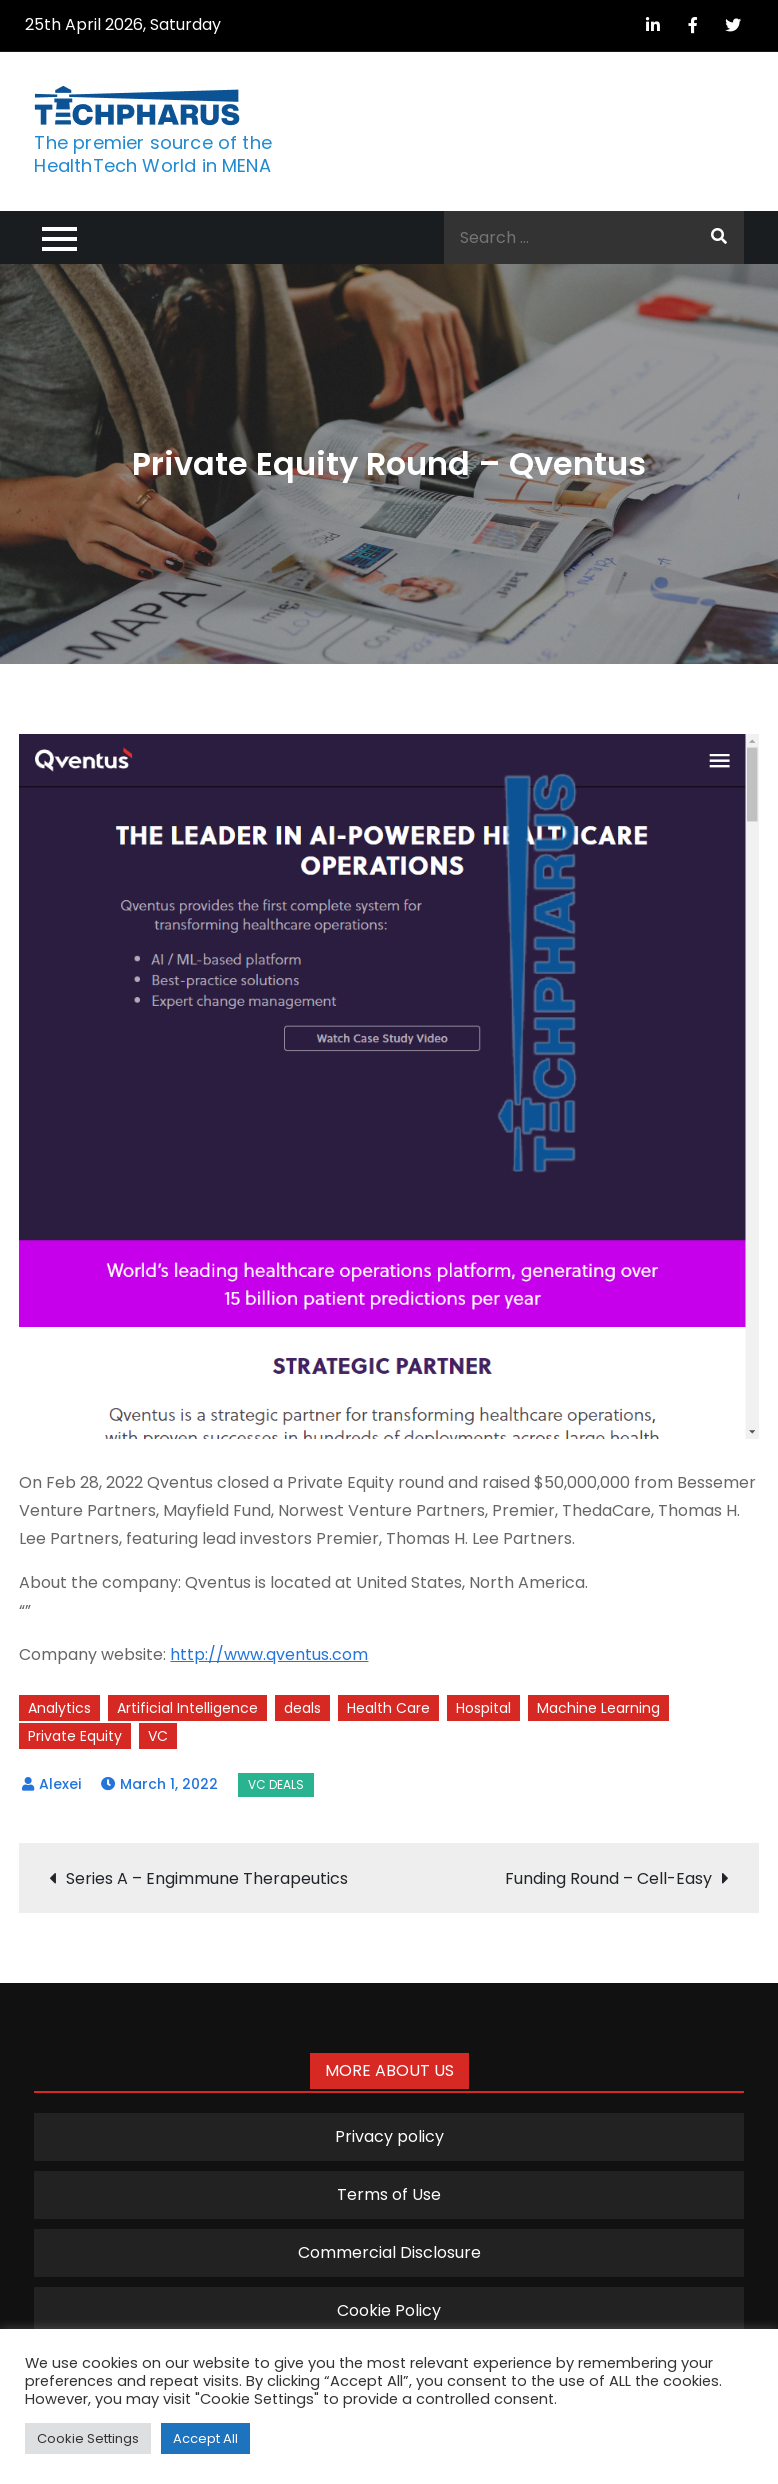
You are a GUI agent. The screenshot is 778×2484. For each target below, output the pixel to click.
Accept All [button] (205, 2438)
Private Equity (75, 1736)
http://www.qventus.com (269, 1654)
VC (158, 1736)
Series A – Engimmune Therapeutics (207, 1878)
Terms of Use (389, 2194)
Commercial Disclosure (389, 2252)
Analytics (59, 1708)
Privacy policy (389, 2136)
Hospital (483, 1708)
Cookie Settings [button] (88, 2438)
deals (302, 1708)
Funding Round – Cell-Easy (608, 1878)
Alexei (60, 1784)
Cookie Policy (389, 2310)
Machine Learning (598, 1708)
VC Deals (276, 1784)
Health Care (388, 1708)
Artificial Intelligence (187, 1708)
